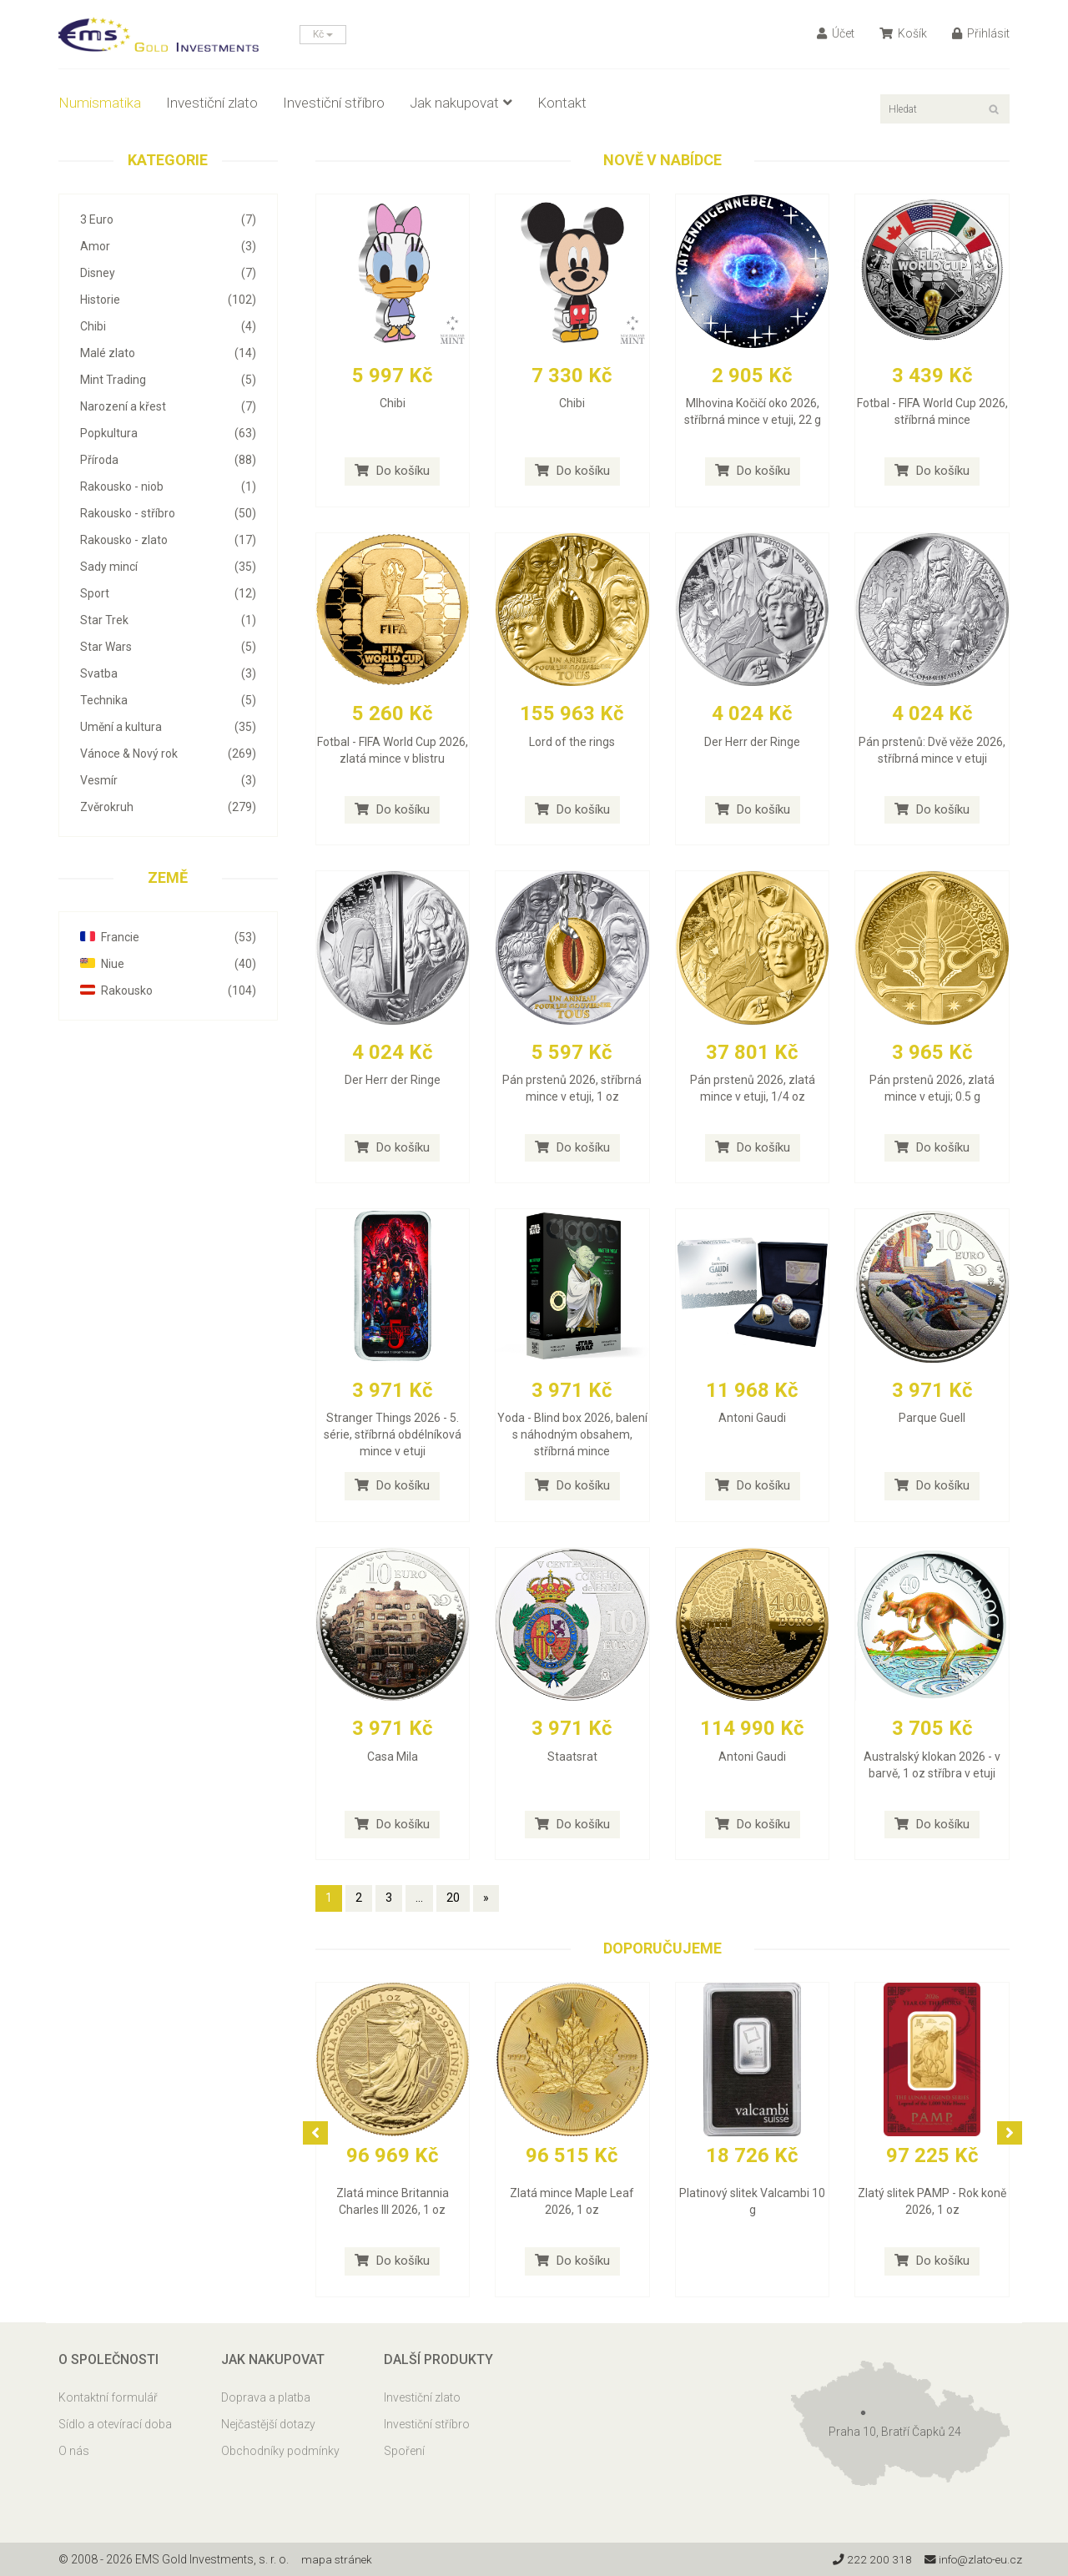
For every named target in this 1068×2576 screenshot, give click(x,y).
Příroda (168, 459)
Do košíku (392, 470)
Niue (168, 963)
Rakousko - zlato (168, 540)
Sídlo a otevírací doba (115, 2424)
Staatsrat (572, 1756)
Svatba (168, 673)
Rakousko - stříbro (168, 513)
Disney (168, 273)
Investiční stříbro (334, 102)
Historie (168, 299)
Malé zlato (168, 353)
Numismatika (99, 102)
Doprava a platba (265, 2397)
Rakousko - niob (168, 486)
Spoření (404, 2451)
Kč (323, 34)
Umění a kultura (168, 726)
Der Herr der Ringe (752, 742)
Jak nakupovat (461, 102)
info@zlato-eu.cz (970, 2559)
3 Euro (168, 219)
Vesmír (168, 780)
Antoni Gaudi (752, 1417)
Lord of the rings (572, 742)
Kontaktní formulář (108, 2397)
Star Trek (168, 620)
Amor (168, 246)
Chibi (168, 326)
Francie (168, 937)
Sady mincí (168, 566)
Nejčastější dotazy (268, 2424)
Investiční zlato (212, 102)
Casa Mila (392, 1756)
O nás (73, 2451)
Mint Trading (168, 379)
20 (453, 1897)
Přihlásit (981, 33)
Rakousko (168, 990)
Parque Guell (932, 1417)
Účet (835, 33)
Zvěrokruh (168, 807)
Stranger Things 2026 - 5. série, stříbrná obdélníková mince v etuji (392, 1434)
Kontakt (562, 102)
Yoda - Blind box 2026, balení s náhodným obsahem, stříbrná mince (572, 1434)
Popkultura (168, 433)
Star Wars (168, 646)
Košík (903, 33)
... (419, 1897)
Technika (168, 700)
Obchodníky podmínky (280, 2451)
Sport (168, 593)
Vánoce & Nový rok (168, 753)
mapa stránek (337, 2559)
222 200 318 (867, 2559)
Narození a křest (168, 406)
